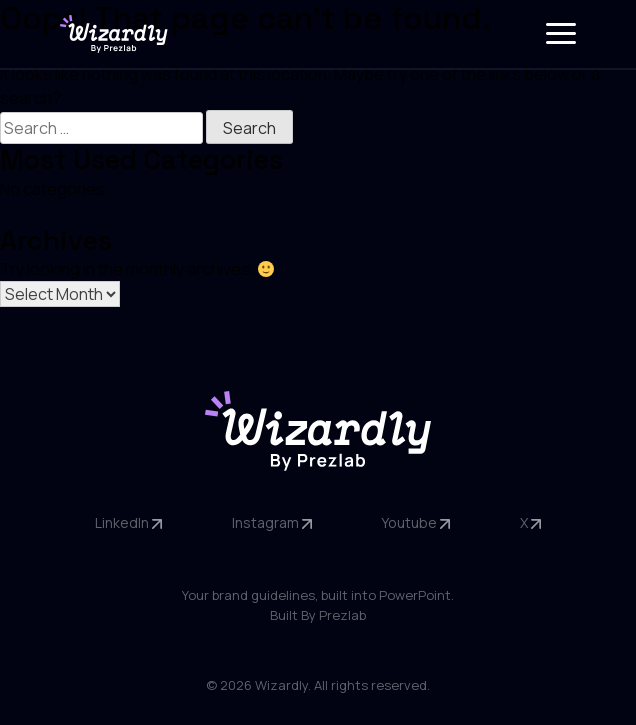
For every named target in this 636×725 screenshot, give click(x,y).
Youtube (415, 522)
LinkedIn (128, 522)
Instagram (272, 522)
